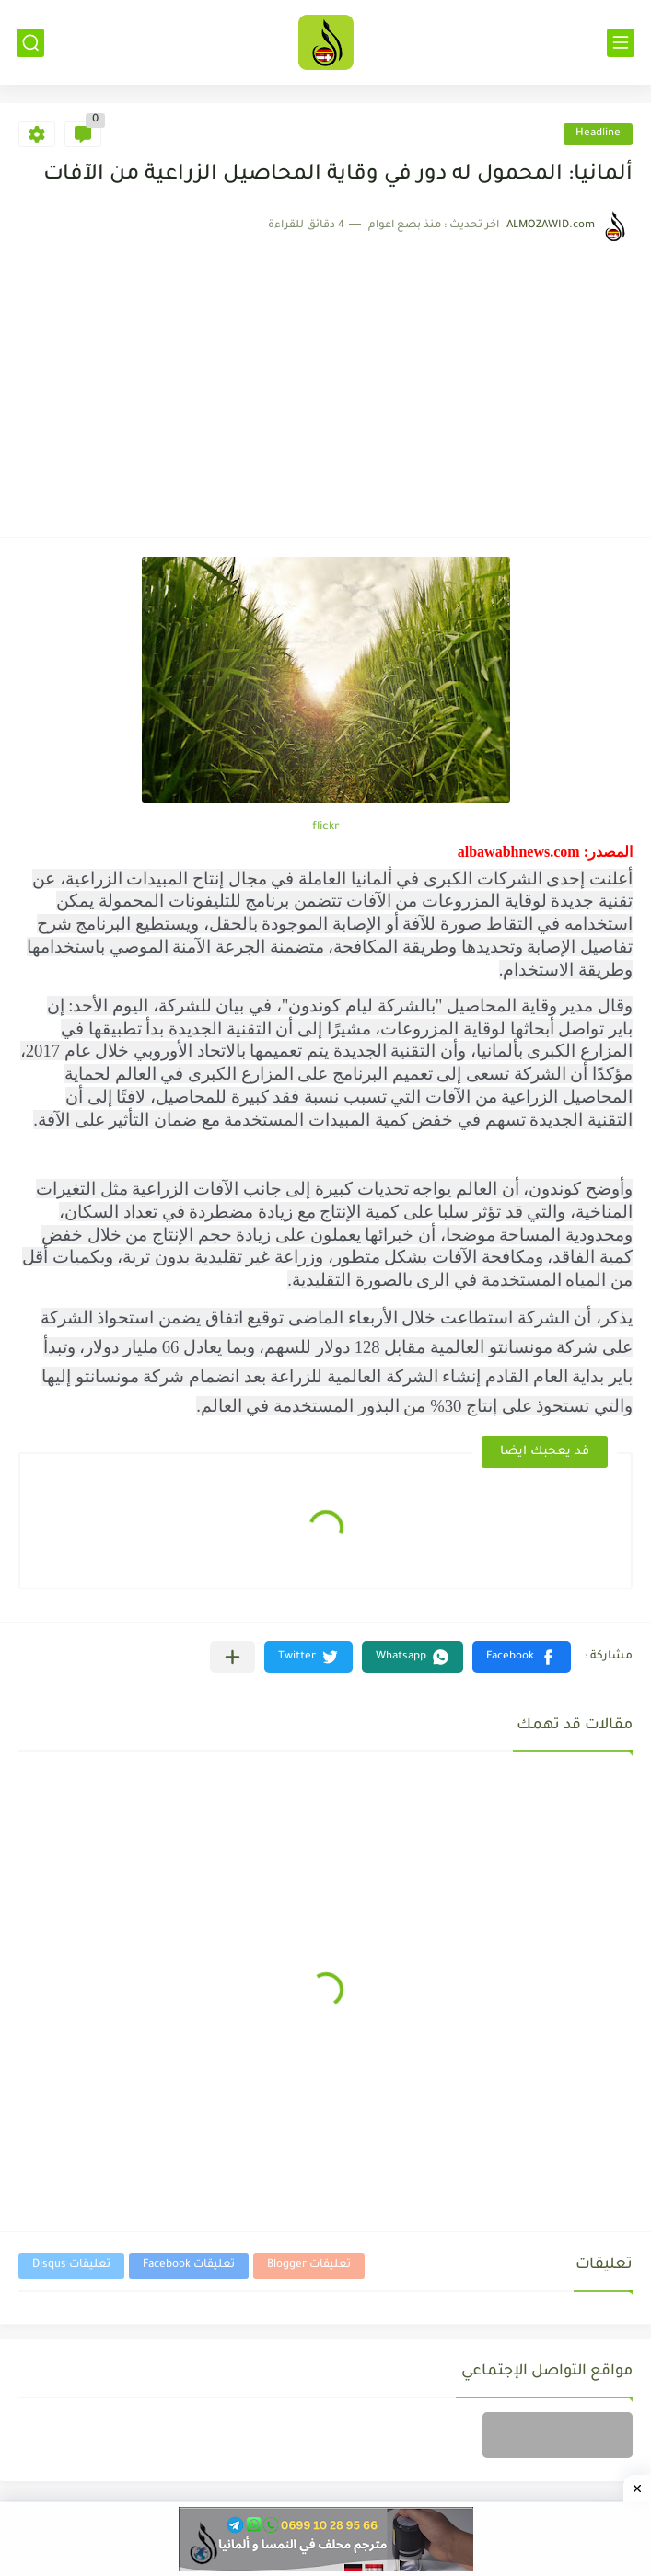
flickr (326, 827)
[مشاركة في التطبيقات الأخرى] (232, 1657)
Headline (598, 134)
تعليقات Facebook (189, 2265)
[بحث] (30, 43)
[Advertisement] (325, 381)
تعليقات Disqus (71, 2265)
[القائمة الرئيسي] (620, 43)
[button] (521, 1657)
